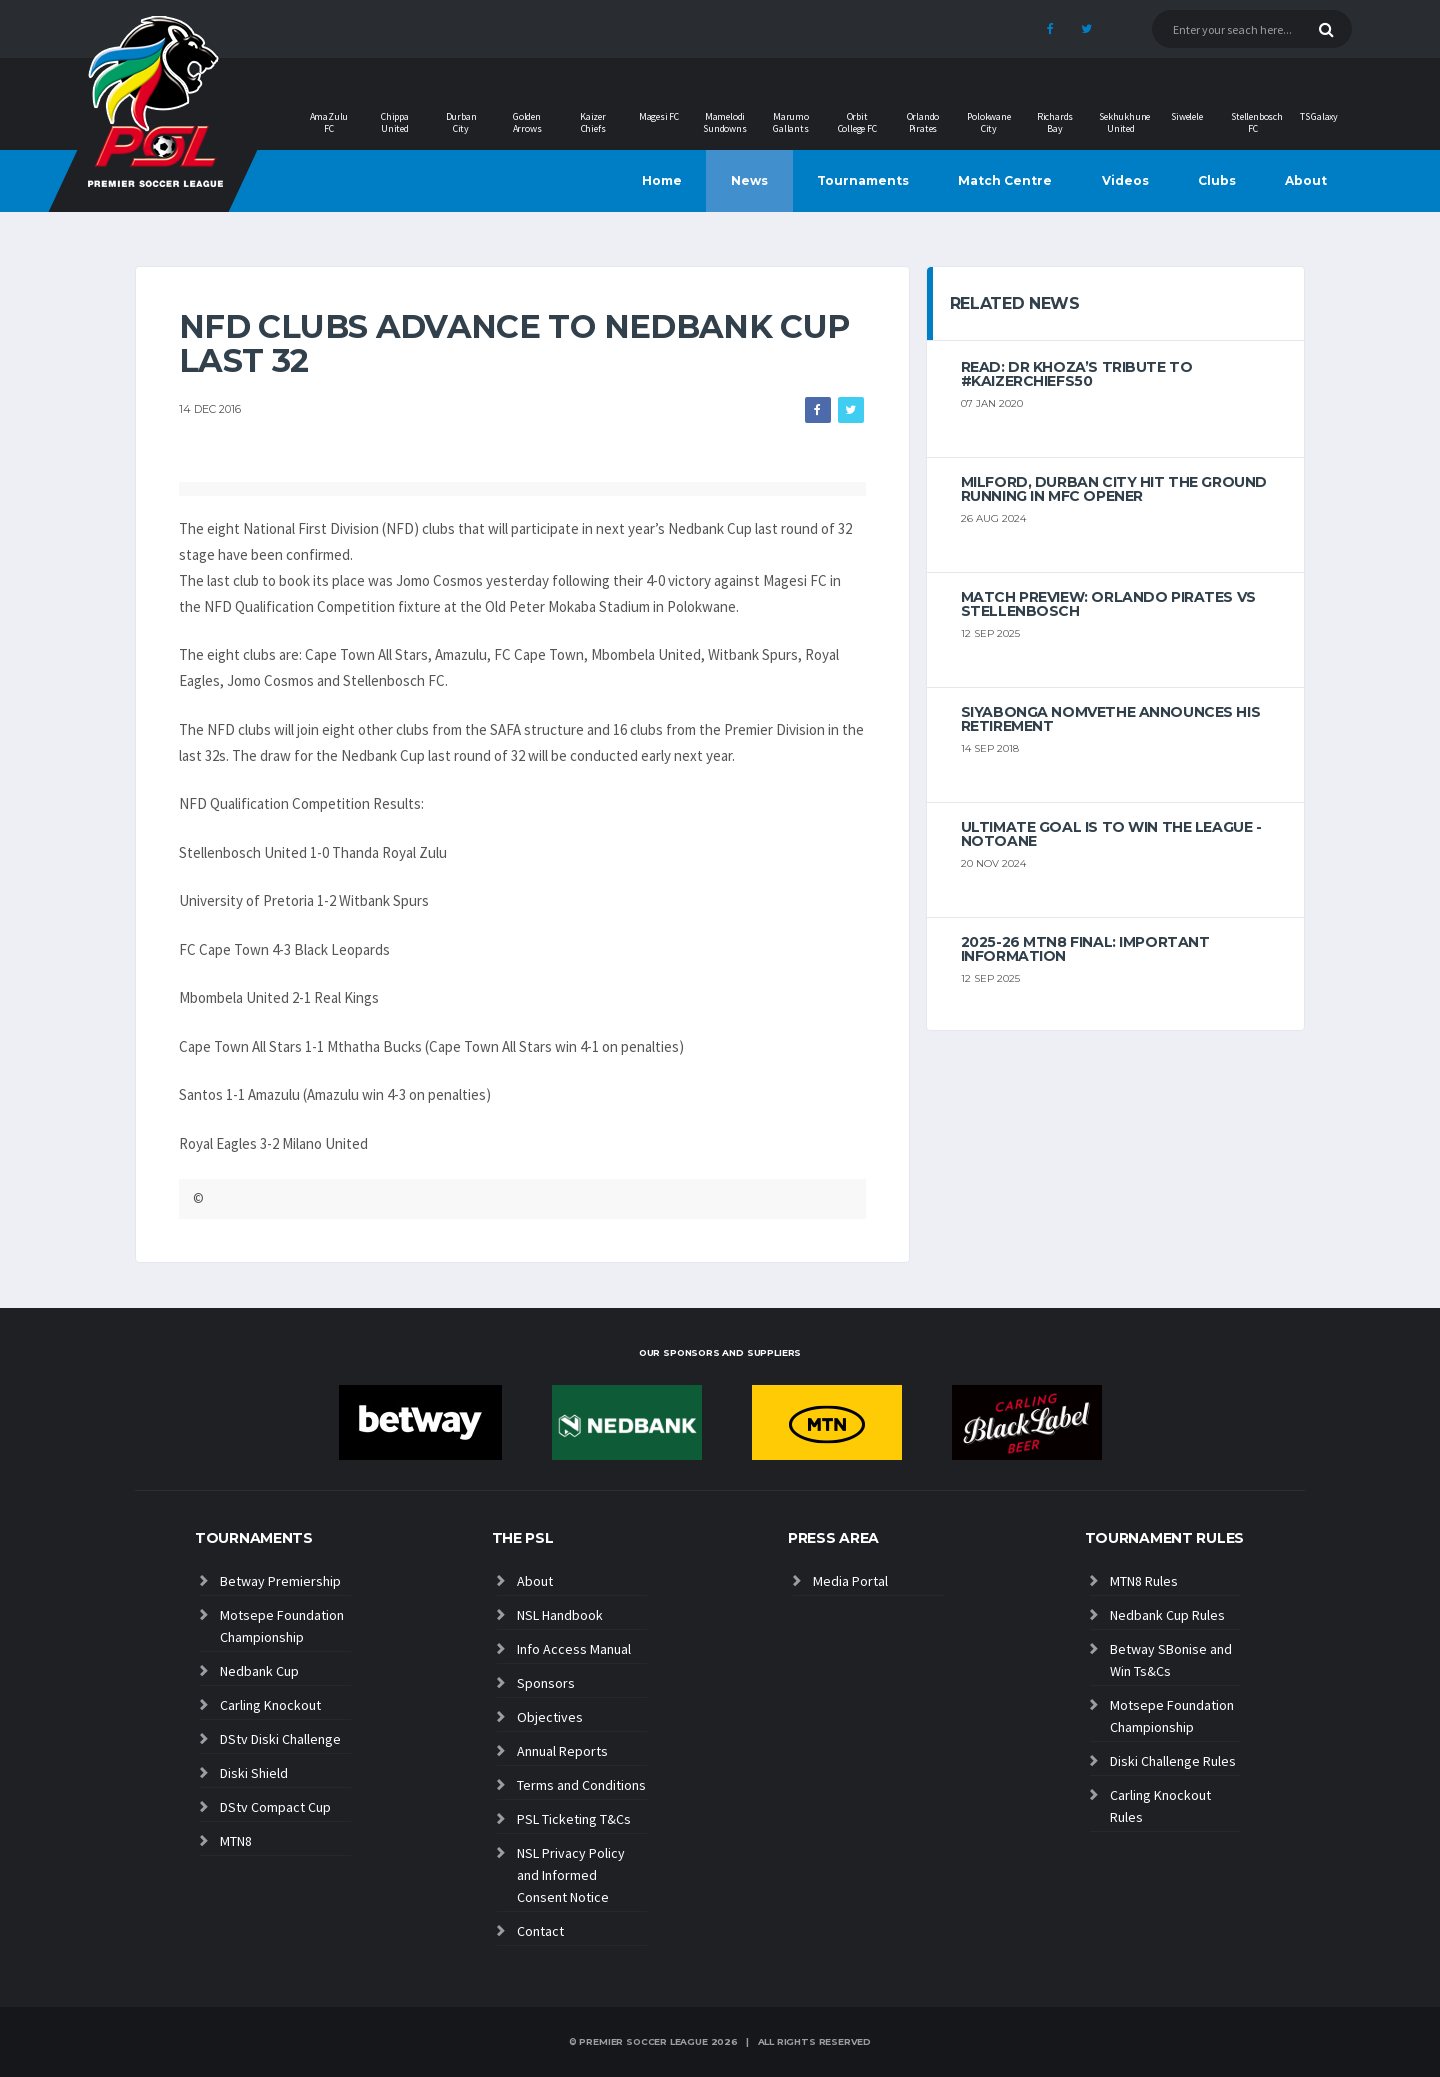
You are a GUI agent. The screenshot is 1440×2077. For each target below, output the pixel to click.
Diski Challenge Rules (1173, 1761)
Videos (1125, 180)
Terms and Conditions (581, 1785)
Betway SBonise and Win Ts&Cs (1171, 1660)
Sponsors (546, 1683)
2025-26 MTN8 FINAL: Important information (1085, 949)
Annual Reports (562, 1751)
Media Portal (850, 1581)
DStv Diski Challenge (280, 1739)
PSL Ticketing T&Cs (574, 1819)
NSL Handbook (560, 1615)
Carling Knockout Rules (1160, 1806)
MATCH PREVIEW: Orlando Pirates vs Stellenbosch (1108, 604)
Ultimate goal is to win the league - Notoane (1111, 834)
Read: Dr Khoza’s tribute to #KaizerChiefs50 (1077, 374)
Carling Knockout (270, 1705)
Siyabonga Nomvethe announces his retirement (1111, 719)
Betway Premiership (280, 1581)
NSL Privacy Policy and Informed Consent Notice (571, 1875)
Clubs (1217, 180)
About (1306, 180)
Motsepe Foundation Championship (282, 1626)
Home (662, 180)
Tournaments (863, 180)
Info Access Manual (574, 1649)
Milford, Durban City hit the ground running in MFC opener (1114, 489)
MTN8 (236, 1841)
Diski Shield (254, 1773)
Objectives (550, 1717)
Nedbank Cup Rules (1167, 1615)
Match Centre (1005, 180)
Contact (540, 1931)
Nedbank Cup (259, 1671)
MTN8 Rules (1144, 1581)
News (749, 180)
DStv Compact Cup (275, 1807)
